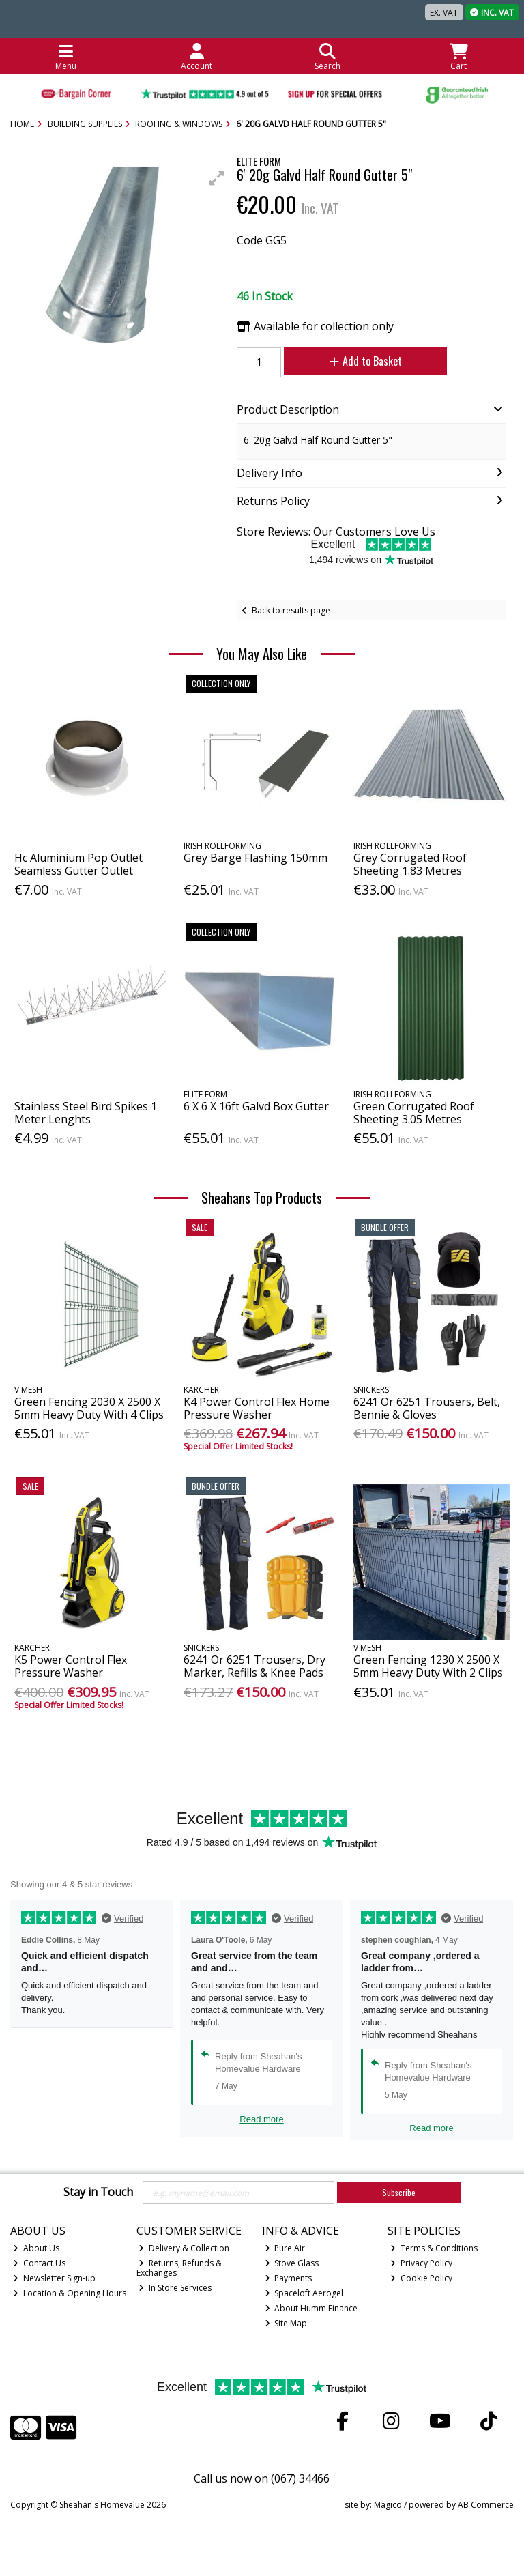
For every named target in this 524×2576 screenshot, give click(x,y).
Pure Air (285, 2248)
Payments (288, 2278)
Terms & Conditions (434, 2248)
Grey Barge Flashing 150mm (256, 857)
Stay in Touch (98, 2192)
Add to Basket (364, 361)
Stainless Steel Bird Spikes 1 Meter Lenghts (85, 1113)
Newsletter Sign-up (54, 2278)
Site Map (286, 2323)
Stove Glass (292, 2263)
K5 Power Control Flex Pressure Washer (70, 1666)
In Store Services (175, 2287)
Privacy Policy (421, 2263)
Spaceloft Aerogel (304, 2293)
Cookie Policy (421, 2278)
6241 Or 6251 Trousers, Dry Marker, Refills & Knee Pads (254, 1666)
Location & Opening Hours (69, 2293)
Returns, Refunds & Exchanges (179, 2267)
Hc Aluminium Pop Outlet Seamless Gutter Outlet (78, 864)
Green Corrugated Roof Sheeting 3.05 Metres (413, 1113)
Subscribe (399, 2192)
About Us (36, 2248)
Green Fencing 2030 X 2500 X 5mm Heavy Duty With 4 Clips (89, 1408)
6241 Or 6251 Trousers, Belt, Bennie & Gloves (426, 1408)
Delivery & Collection (184, 2248)
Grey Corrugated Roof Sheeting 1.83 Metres (410, 864)
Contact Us (39, 2263)
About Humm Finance (311, 2308)
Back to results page (291, 610)
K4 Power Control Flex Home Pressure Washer (257, 1408)
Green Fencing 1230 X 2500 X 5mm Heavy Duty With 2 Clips (428, 1666)
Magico (388, 2504)
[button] (217, 178)
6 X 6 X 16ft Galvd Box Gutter (256, 1106)
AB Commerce (486, 2504)
